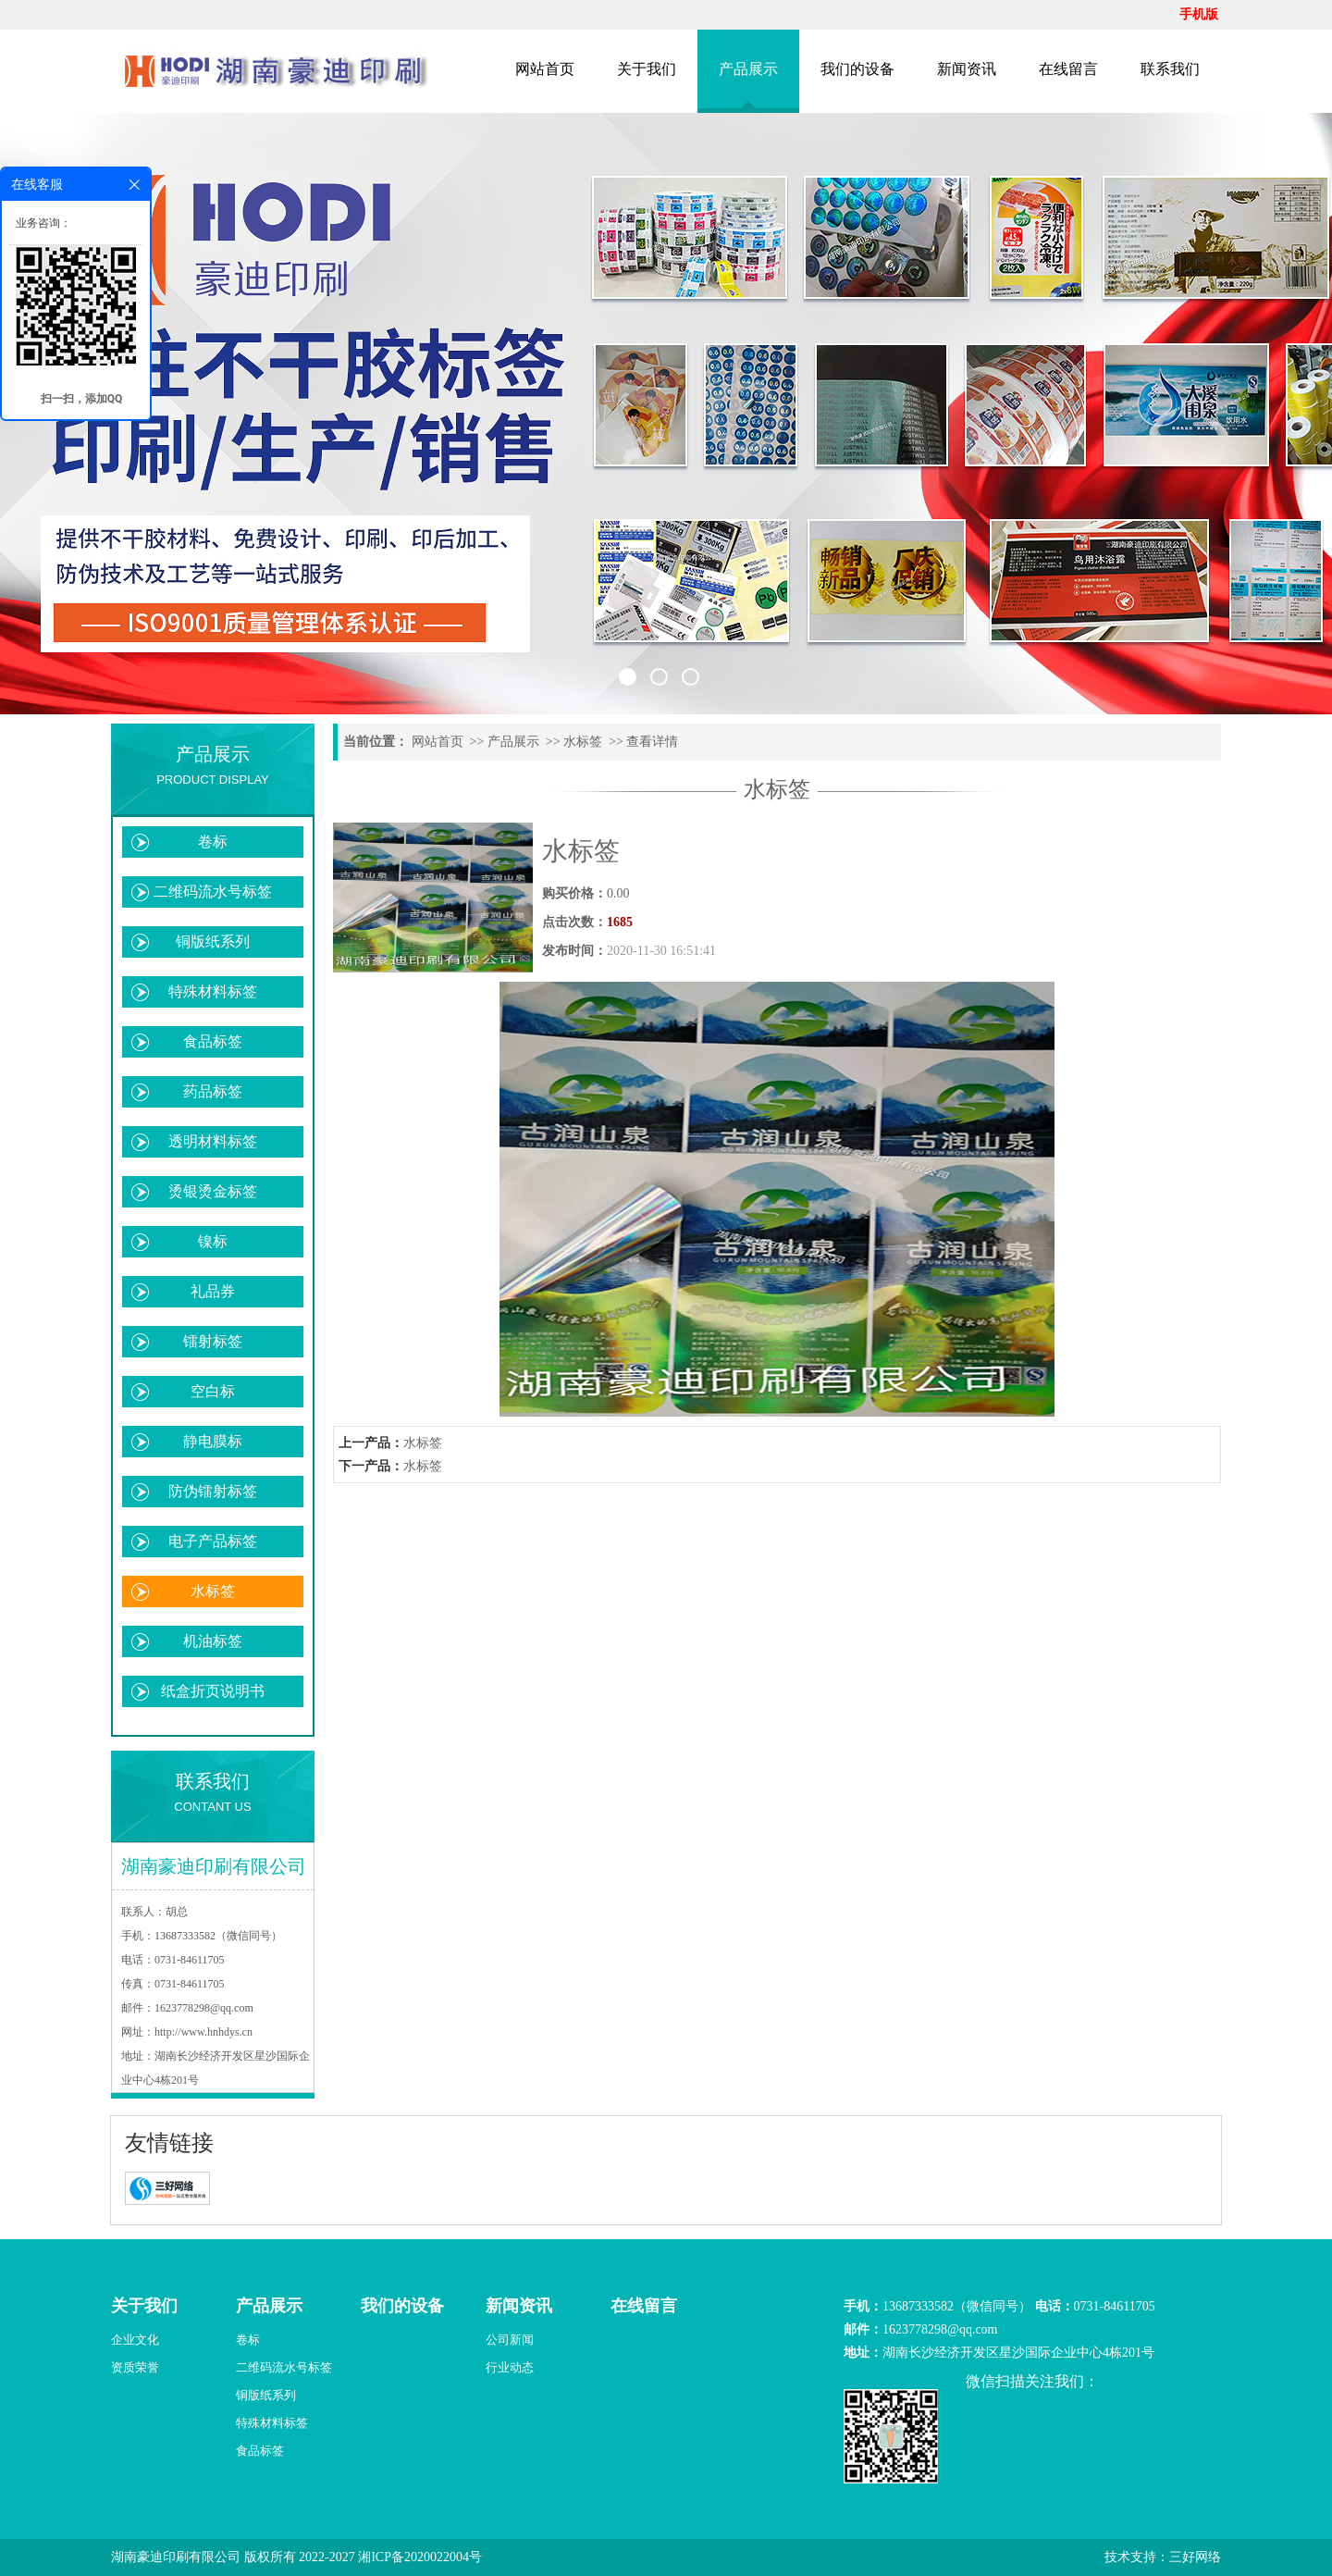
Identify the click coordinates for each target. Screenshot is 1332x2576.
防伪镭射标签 (212, 1491)
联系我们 (1170, 69)
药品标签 (212, 1091)
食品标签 (212, 1041)
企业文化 (135, 2340)
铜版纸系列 (213, 941)
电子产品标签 (212, 1541)
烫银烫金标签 (212, 1191)
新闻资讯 (966, 69)
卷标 (213, 841)
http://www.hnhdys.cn (203, 2031)
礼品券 (213, 1291)
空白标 (213, 1391)
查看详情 (652, 742)
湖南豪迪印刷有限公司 (175, 2557)
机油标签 (212, 1641)
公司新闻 (510, 2340)
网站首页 (544, 69)
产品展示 (748, 69)
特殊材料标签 (212, 991)
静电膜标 (212, 1441)
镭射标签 (212, 1341)
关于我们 (646, 69)
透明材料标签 (212, 1141)
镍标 (213, 1241)
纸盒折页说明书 (213, 1691)
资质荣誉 (135, 2367)
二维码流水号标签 (213, 891)
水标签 (213, 1591)
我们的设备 (857, 69)
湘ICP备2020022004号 (420, 2557)
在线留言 (1068, 69)
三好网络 (1195, 2557)
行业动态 (510, 2367)
